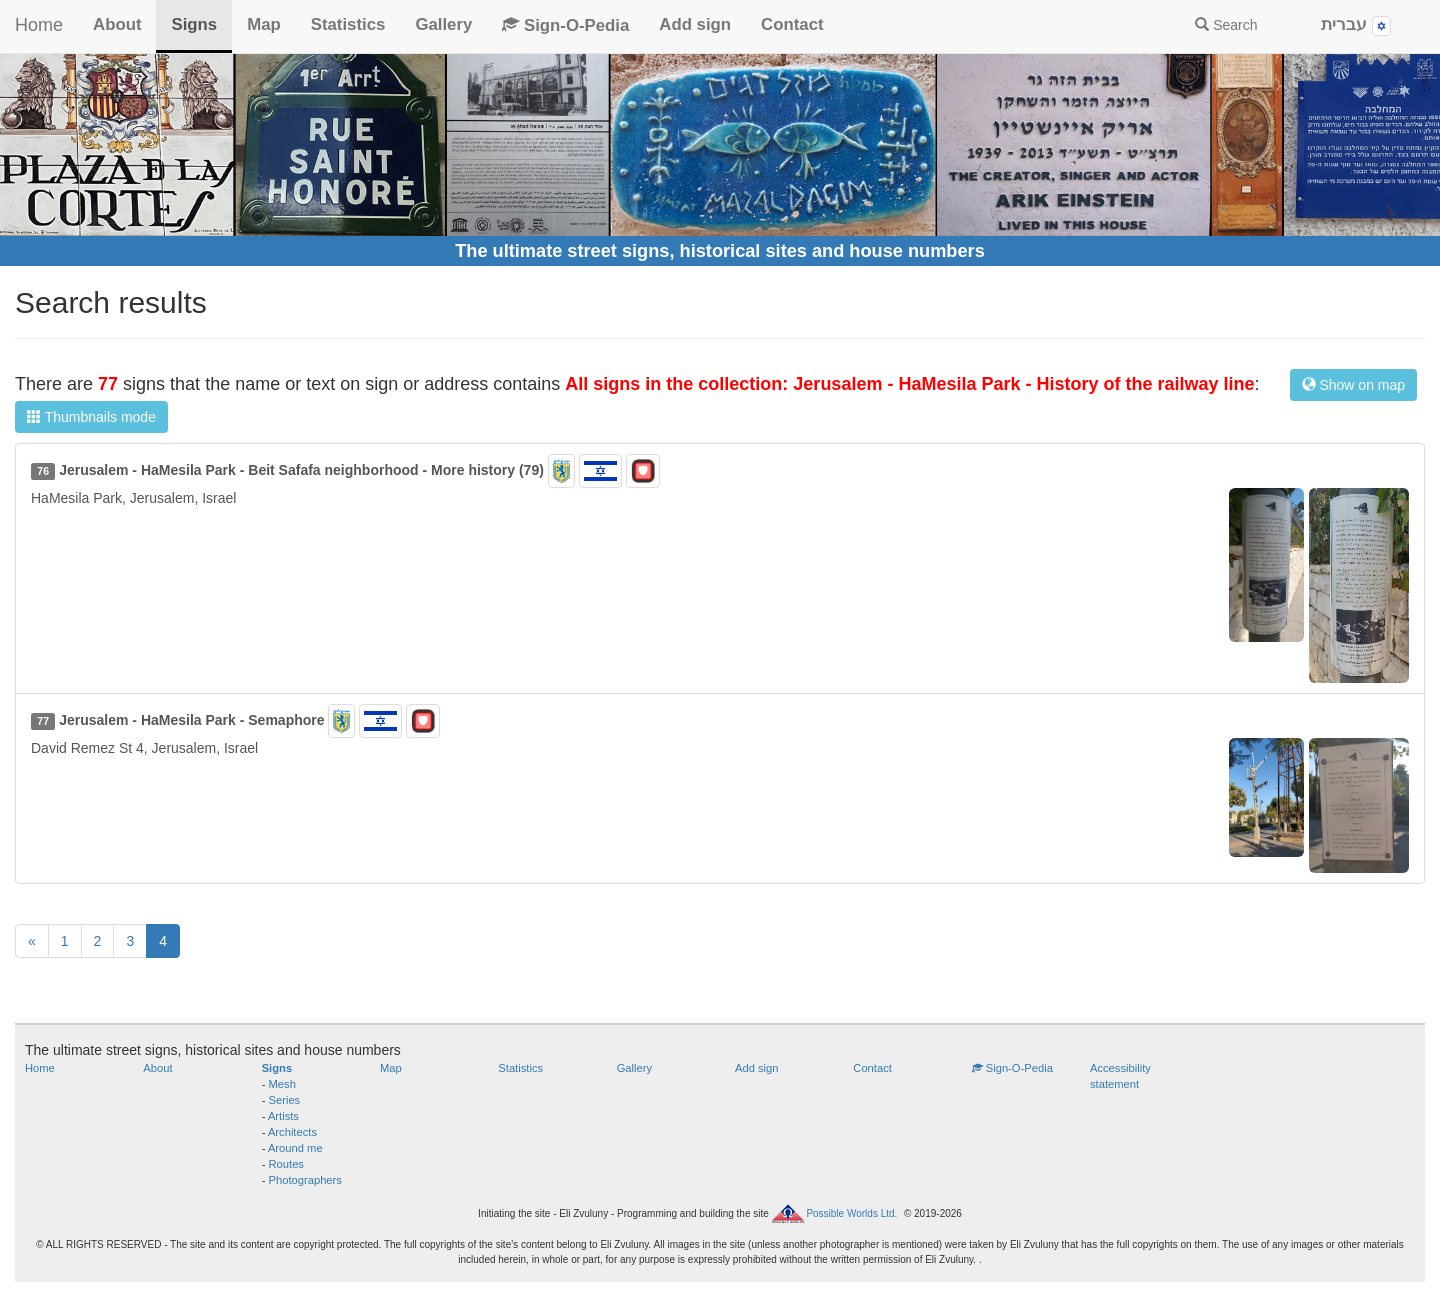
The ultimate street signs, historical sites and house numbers (720, 251)
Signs (194, 24)
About (117, 24)
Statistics (348, 24)
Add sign (695, 24)
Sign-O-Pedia (565, 25)
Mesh (282, 1084)
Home (39, 25)
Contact (792, 24)
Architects (292, 1132)
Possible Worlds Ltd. (851, 1213)
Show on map (1354, 385)
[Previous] (32, 941)
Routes (286, 1164)
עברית (1356, 25)
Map (264, 24)
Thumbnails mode (91, 417)
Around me (295, 1148)
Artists (283, 1116)
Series (285, 1100)
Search (1226, 25)
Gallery (443, 24)
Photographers (305, 1180)
